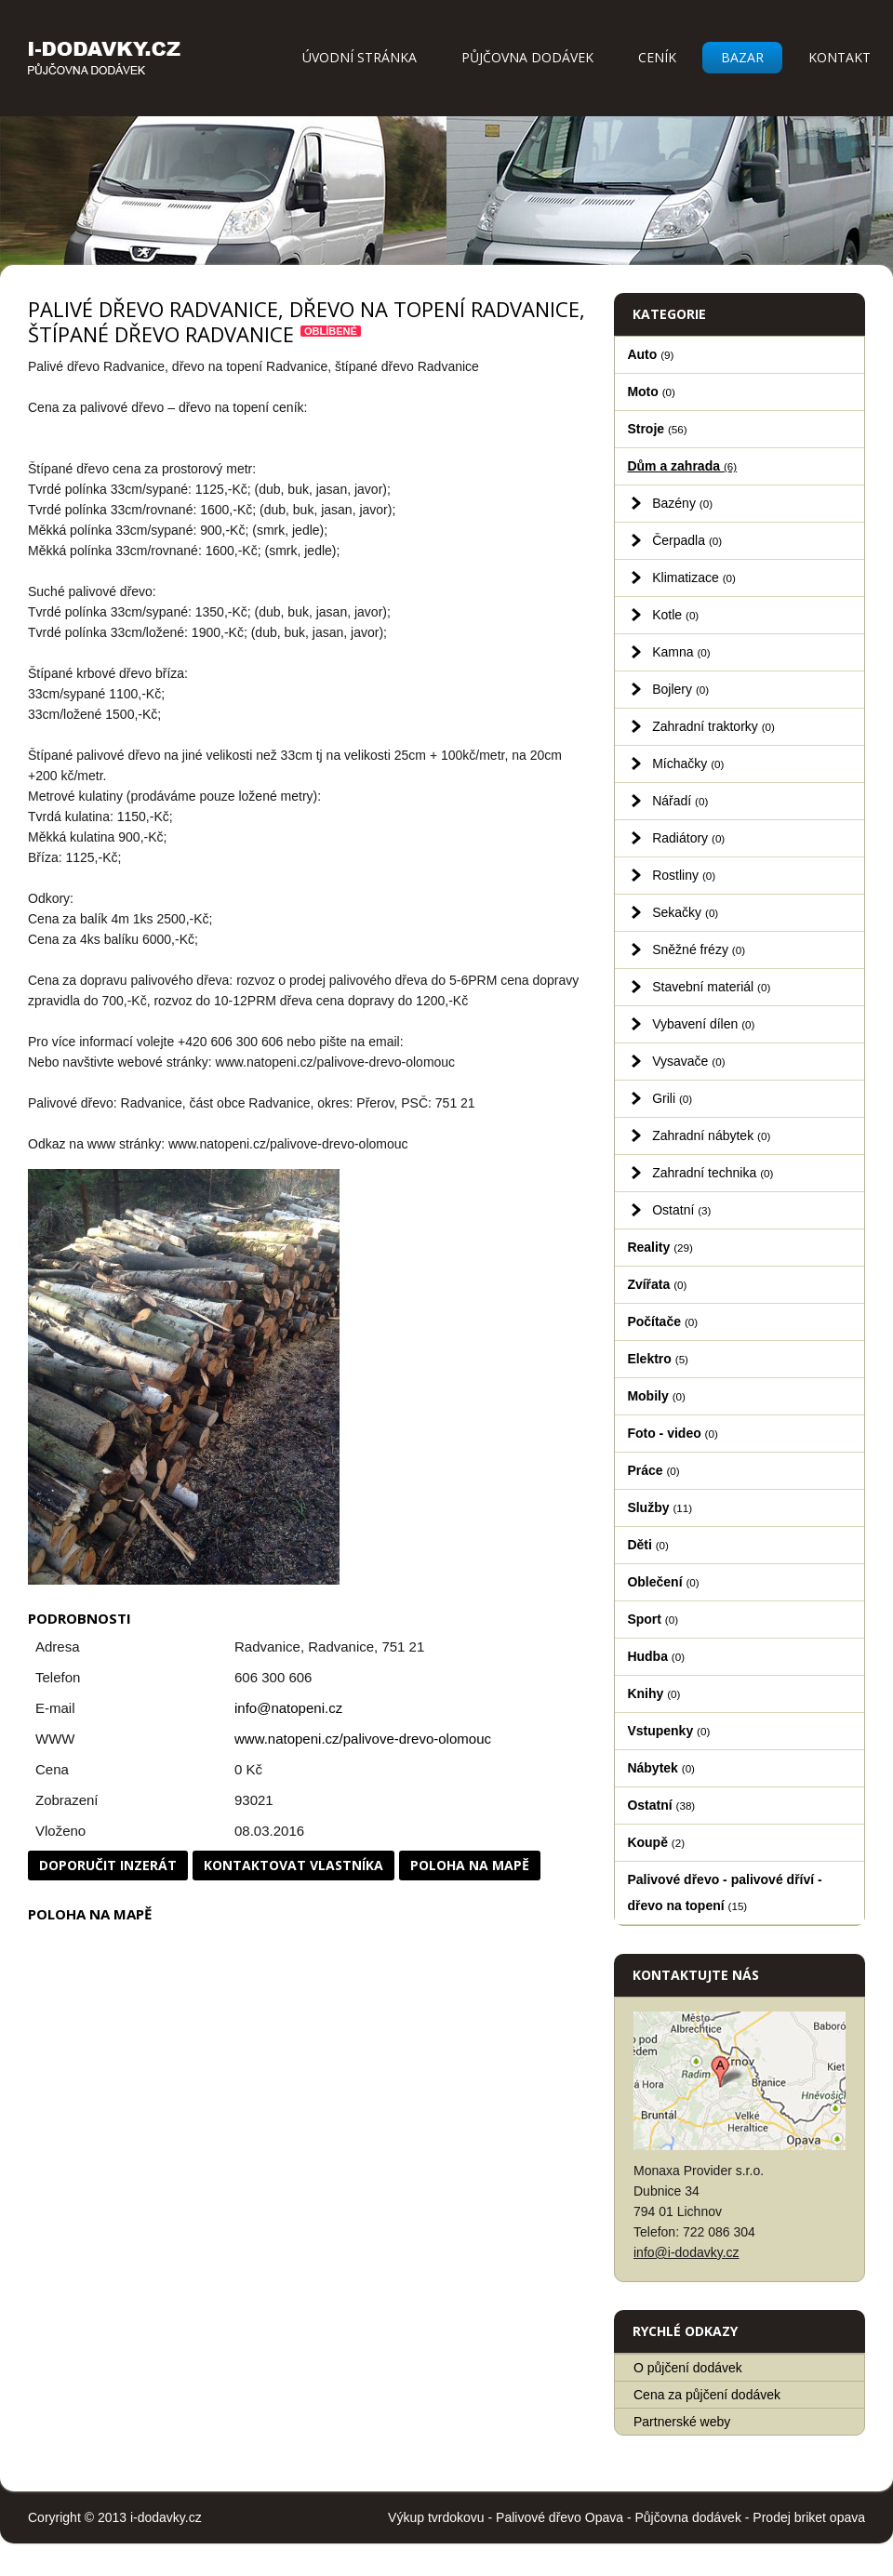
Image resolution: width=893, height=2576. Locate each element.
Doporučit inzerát (108, 1865)
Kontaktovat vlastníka (293, 1865)
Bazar (742, 57)
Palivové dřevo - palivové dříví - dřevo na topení (724, 1892)
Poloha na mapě (469, 1865)
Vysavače (688, 1061)
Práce (653, 1470)
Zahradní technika (712, 1172)
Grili (672, 1098)
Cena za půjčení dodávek (706, 2394)
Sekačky (685, 912)
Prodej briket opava (809, 2517)
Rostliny (683, 875)
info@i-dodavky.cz (686, 2252)
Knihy (653, 1693)
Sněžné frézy (698, 949)
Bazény (682, 503)
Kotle (675, 614)
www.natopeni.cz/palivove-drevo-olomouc (362, 1738)
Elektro (657, 1358)
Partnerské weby (681, 2421)
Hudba (656, 1656)
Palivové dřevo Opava (559, 2517)
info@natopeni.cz (288, 1708)
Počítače (662, 1321)
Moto (651, 391)
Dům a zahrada (682, 465)
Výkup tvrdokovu (436, 2517)
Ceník (657, 57)
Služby (659, 1507)
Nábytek (661, 1767)
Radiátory (688, 837)
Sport (652, 1619)
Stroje (656, 428)
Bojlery (680, 689)
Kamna (681, 651)
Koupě (656, 1842)
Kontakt (839, 57)
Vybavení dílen (703, 1023)
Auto (650, 354)
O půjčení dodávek (687, 2367)
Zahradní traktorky (713, 726)
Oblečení (663, 1581)
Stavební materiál (711, 986)
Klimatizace (694, 577)
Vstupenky (668, 1730)
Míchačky (688, 763)
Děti (648, 1544)
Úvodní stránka (359, 57)
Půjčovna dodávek (527, 57)
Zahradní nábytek (711, 1135)
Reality (660, 1247)
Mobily (656, 1395)
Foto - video (672, 1433)
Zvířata (656, 1284)
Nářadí (680, 800)
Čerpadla (687, 540)
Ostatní (681, 1209)
